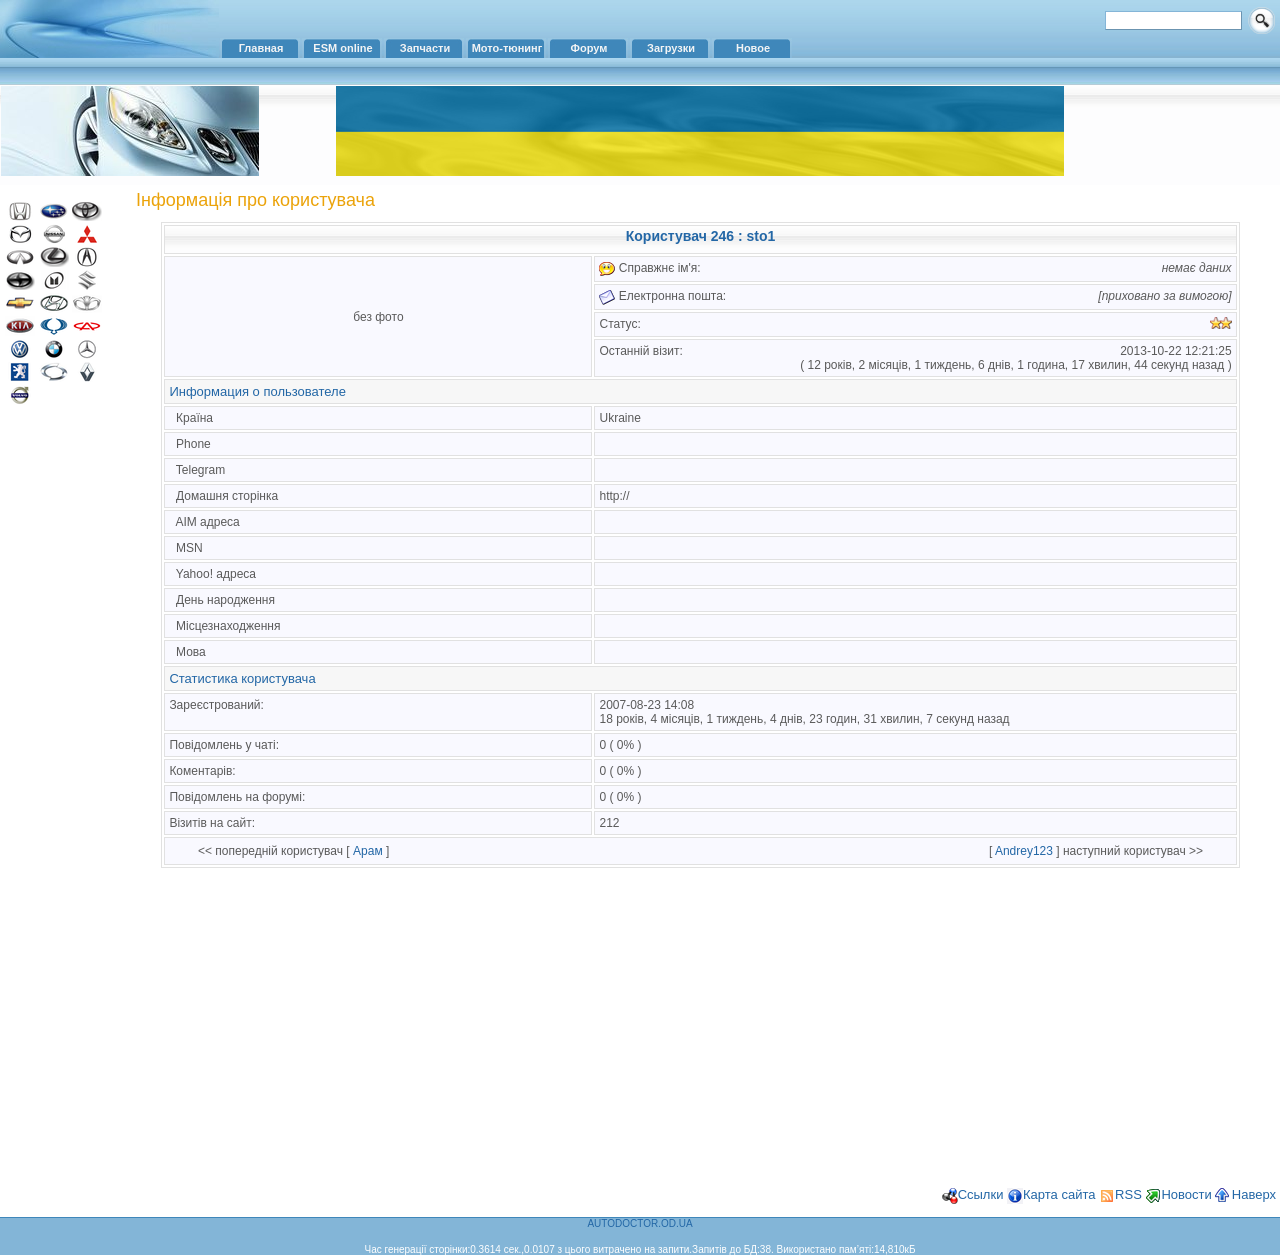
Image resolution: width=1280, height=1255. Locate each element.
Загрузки (671, 48)
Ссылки (981, 1194)
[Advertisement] (65, 738)
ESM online (342, 48)
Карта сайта (1059, 1194)
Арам (368, 851)
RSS (1128, 1194)
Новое (753, 48)
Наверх (1254, 1194)
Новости (1186, 1194)
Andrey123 (1024, 851)
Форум (589, 48)
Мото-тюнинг (507, 48)
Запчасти (425, 48)
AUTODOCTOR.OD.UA (639, 1223)
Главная (261, 48)
